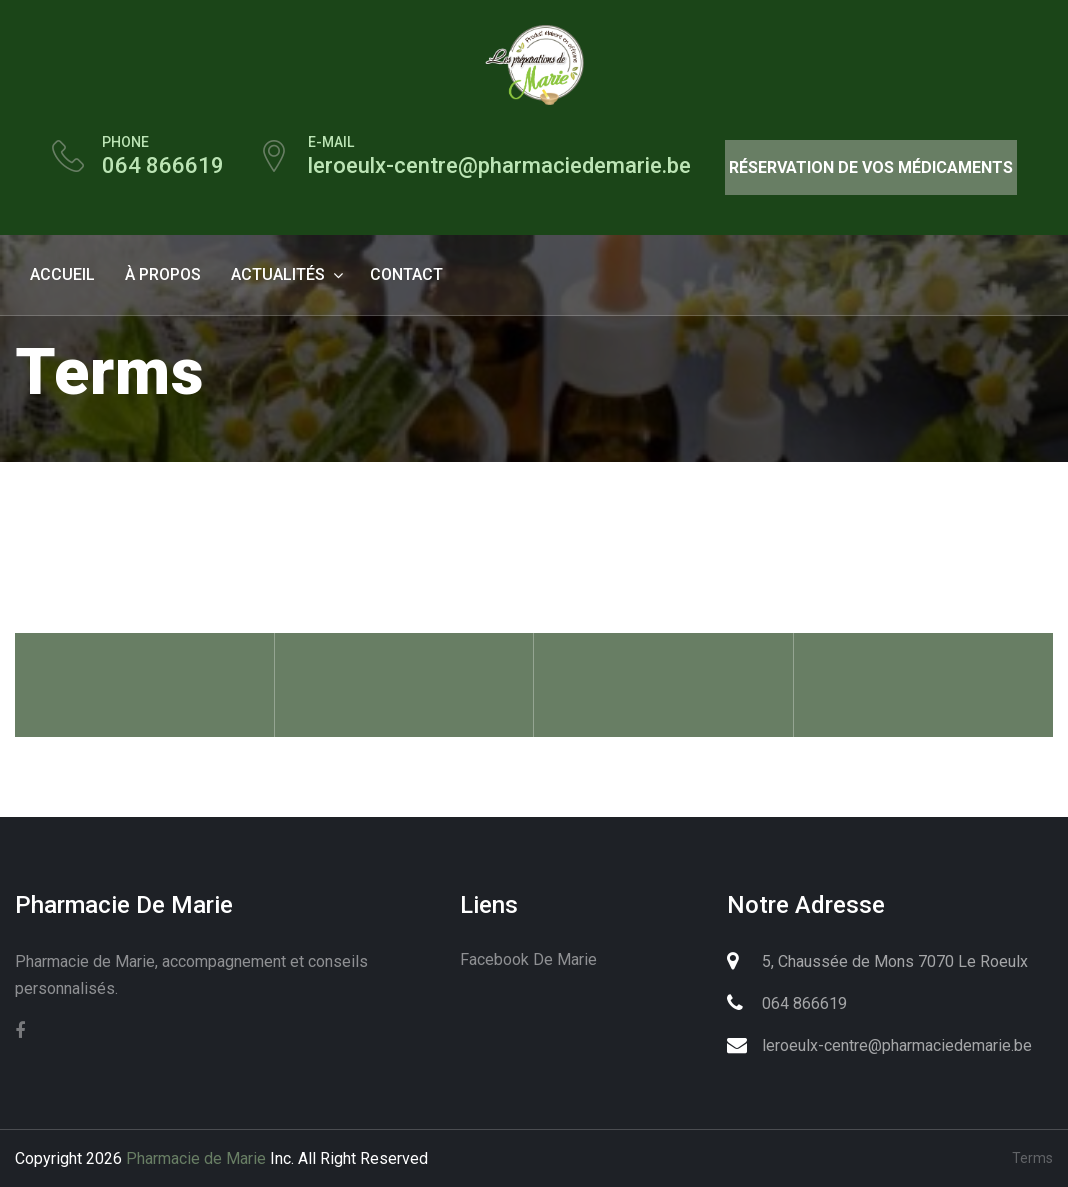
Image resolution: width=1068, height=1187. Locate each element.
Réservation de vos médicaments (871, 167)
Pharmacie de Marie (196, 1158)
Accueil (62, 274)
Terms (1032, 1158)
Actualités (278, 274)
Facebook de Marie (528, 959)
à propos (163, 274)
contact (406, 274)
